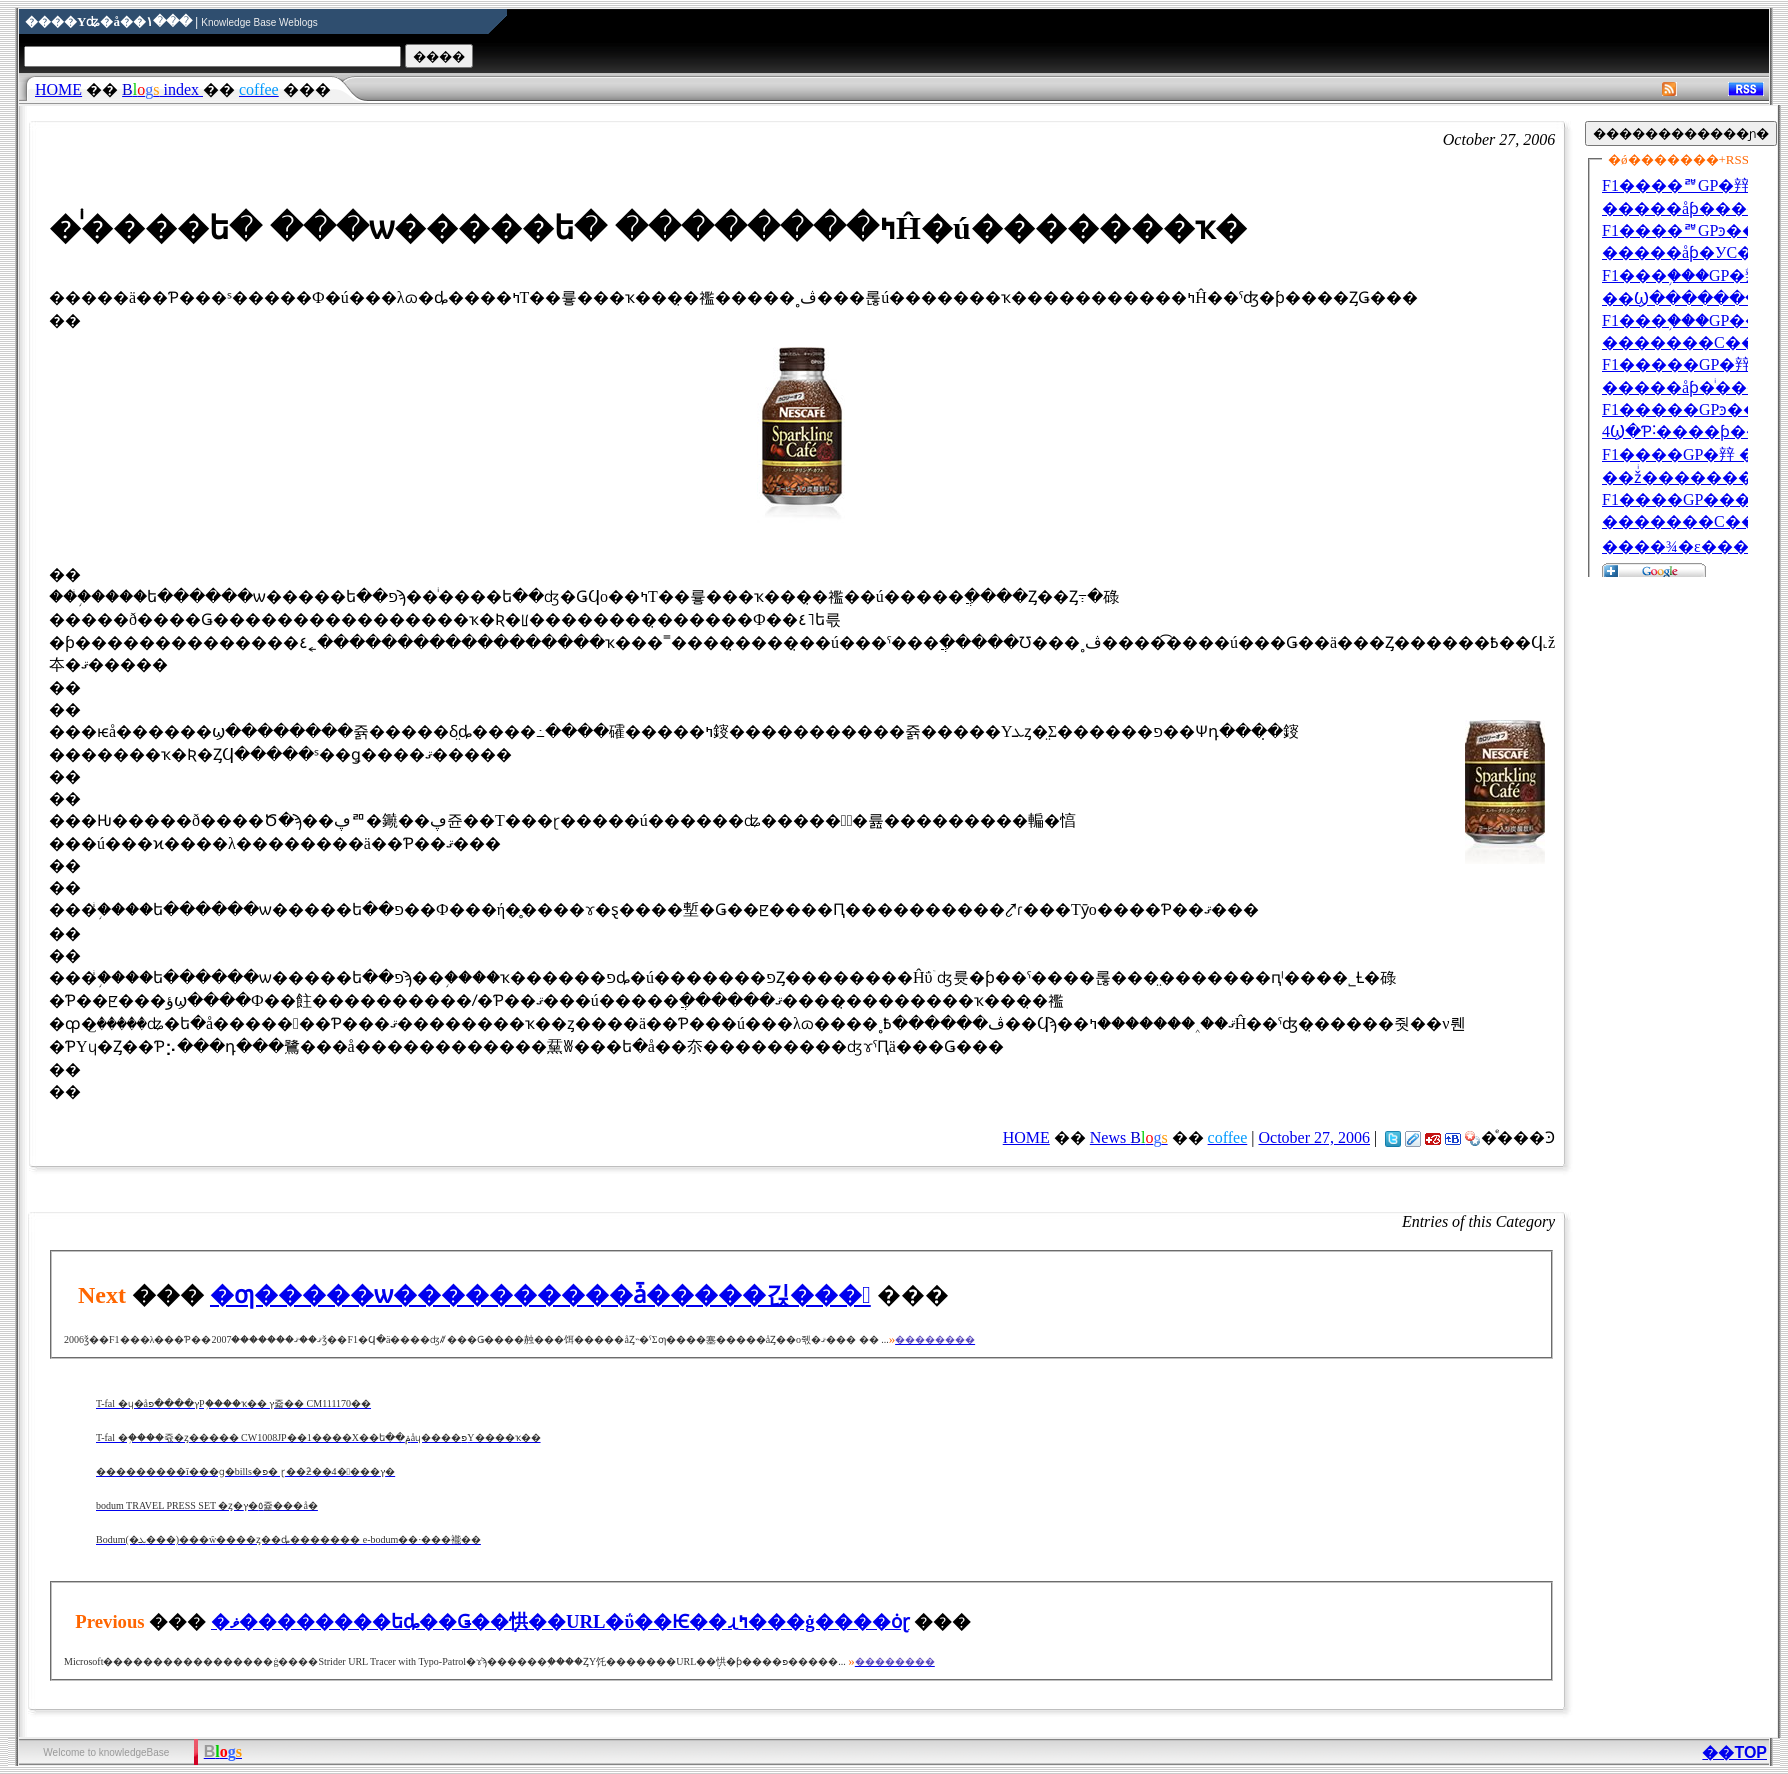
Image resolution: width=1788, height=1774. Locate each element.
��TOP (1734, 1752)
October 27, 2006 (1314, 1137)
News (1129, 1137)
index (162, 89)
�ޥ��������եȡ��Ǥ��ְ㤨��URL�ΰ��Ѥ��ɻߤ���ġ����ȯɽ (560, 1621)
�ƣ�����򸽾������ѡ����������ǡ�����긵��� (540, 1295)
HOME (58, 89)
